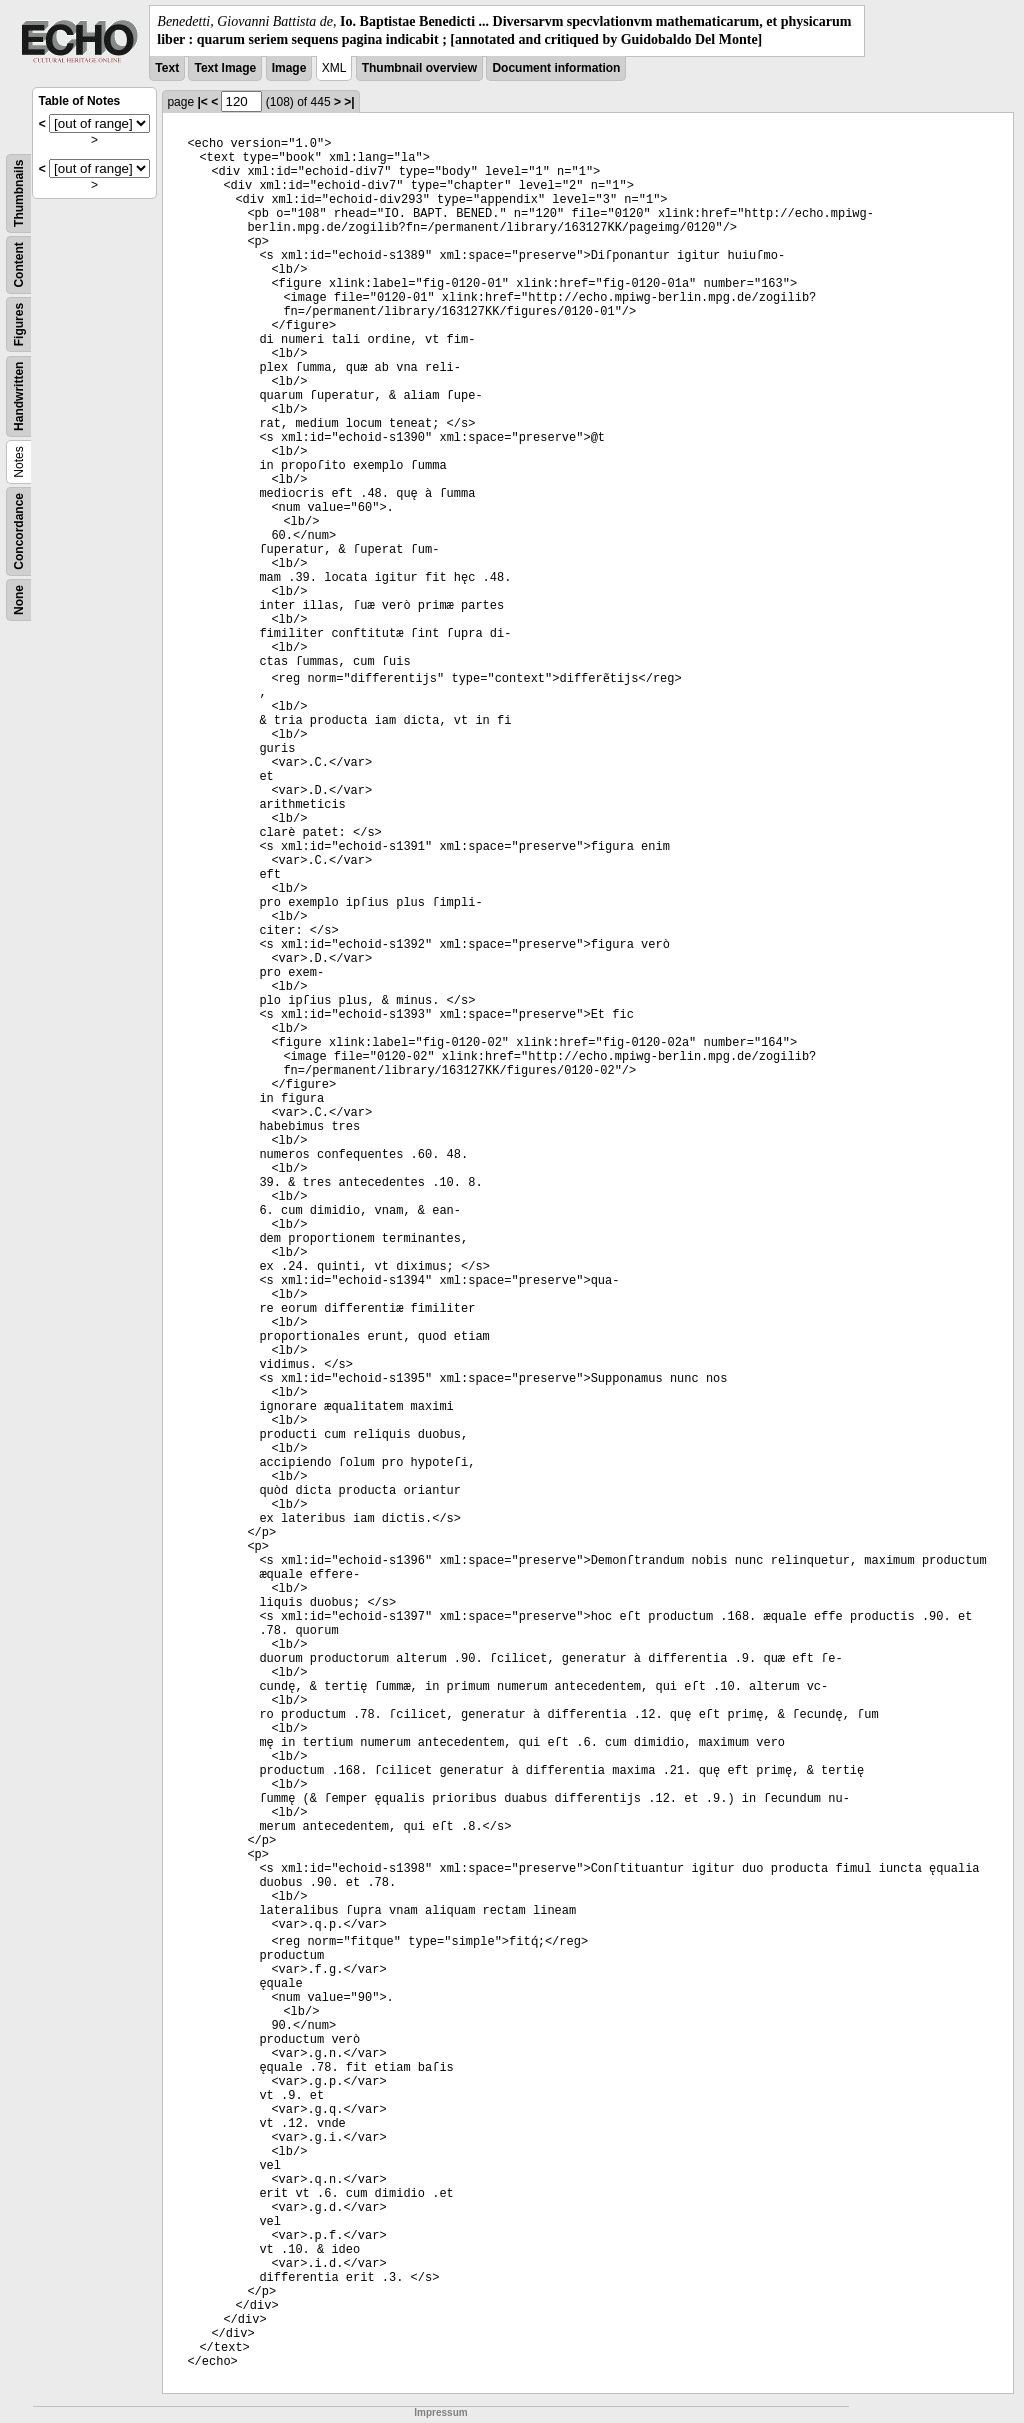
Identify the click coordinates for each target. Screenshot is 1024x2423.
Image (289, 68)
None (19, 600)
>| (349, 102)
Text (167, 68)
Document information (556, 68)
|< (202, 102)
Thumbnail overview (419, 68)
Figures (19, 324)
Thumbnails (19, 193)
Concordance (19, 531)
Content (19, 265)
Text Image (225, 68)
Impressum (440, 2412)
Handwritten (19, 396)
